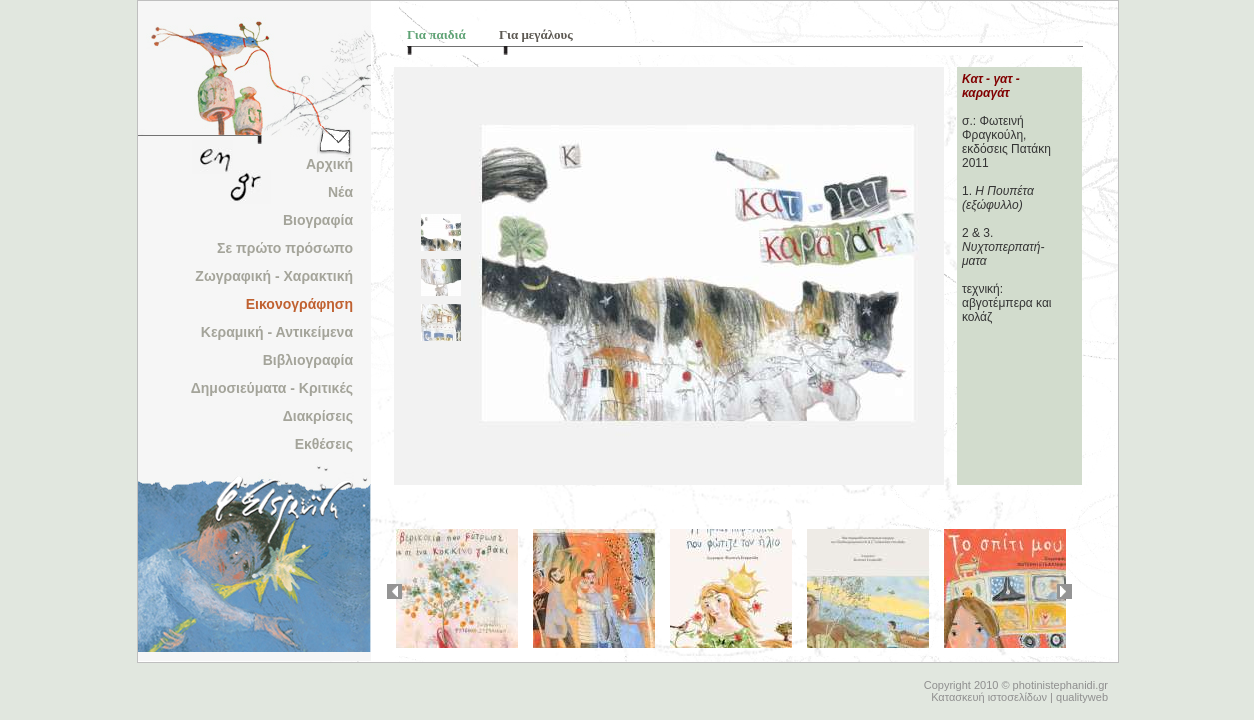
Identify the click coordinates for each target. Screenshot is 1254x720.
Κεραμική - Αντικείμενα (277, 332)
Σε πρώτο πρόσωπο (285, 248)
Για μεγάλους (536, 34)
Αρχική (329, 164)
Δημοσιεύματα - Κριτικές (272, 388)
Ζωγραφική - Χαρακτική (274, 276)
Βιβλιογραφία (308, 360)
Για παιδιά (436, 34)
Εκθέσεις (324, 444)
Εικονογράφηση (299, 304)
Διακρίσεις (318, 416)
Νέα (340, 192)
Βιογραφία (318, 220)
